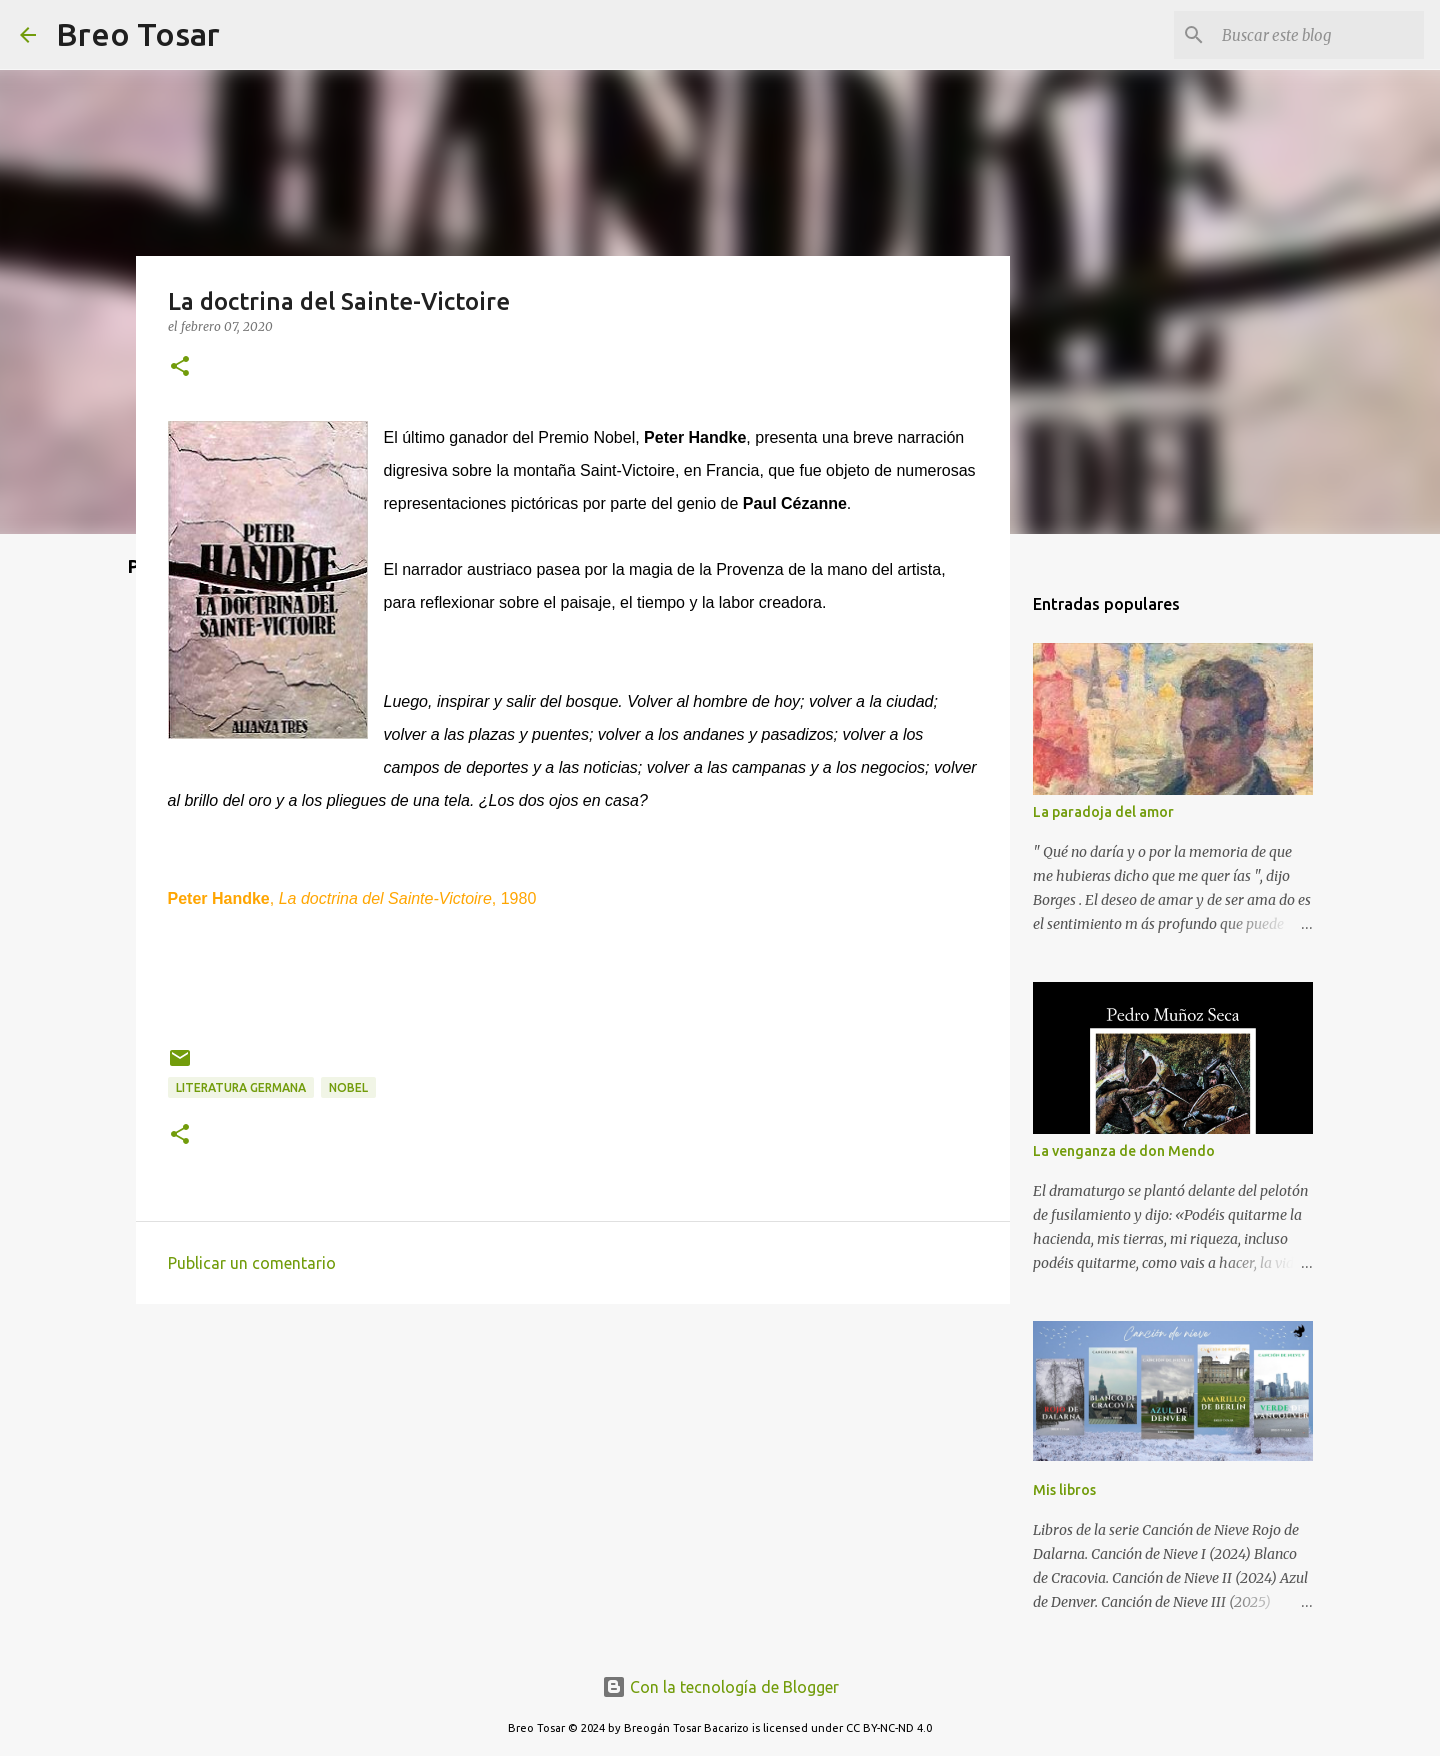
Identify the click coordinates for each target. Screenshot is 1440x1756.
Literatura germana (241, 1087)
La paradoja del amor (1103, 812)
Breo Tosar (138, 34)
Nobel (348, 1087)
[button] (180, 367)
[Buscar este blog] (1319, 35)
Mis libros (1064, 1490)
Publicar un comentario (252, 1263)
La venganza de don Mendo (1124, 1151)
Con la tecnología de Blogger (720, 1687)
